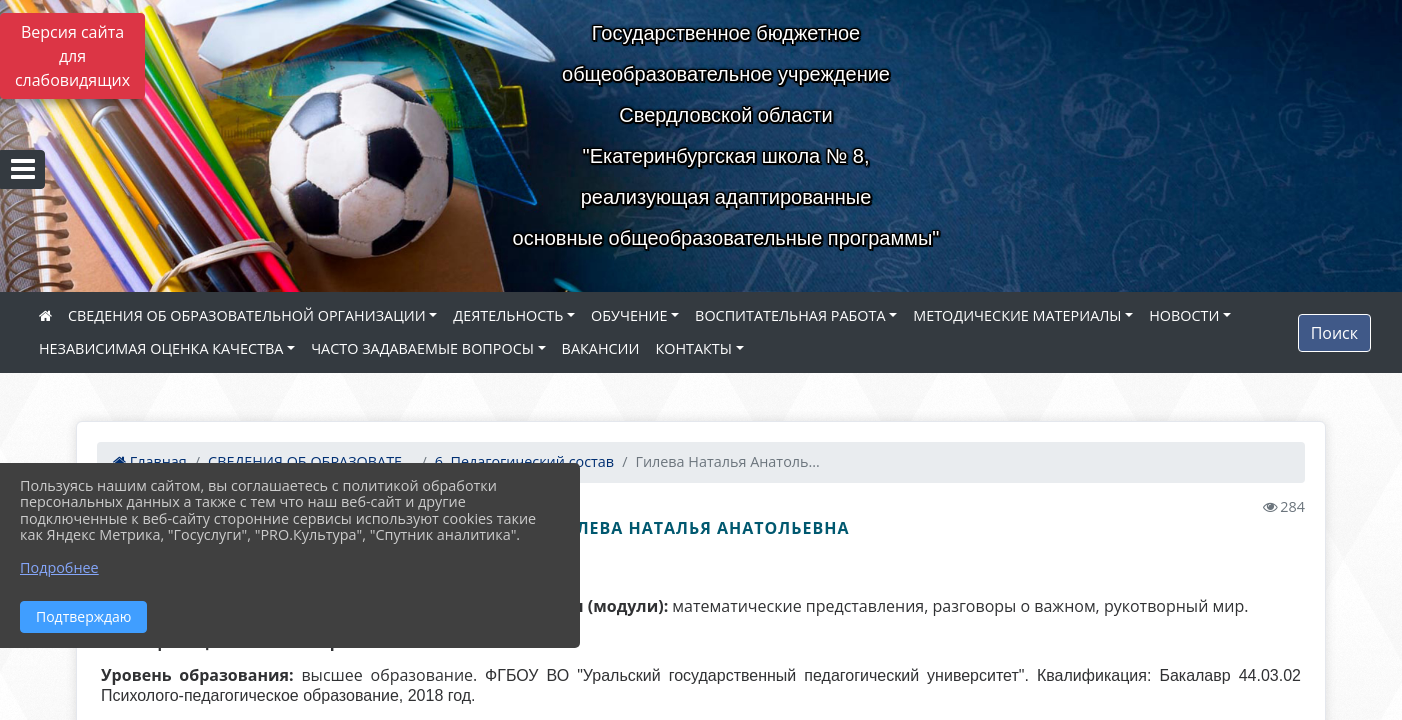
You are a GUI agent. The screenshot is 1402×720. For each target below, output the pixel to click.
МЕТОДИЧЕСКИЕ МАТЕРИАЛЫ (1017, 315)
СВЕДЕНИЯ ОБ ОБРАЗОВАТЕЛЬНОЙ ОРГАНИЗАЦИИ (247, 315)
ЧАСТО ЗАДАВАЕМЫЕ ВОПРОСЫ (422, 348)
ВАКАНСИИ (601, 348)
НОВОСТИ (1184, 315)
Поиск (1334, 333)
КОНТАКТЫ (693, 348)
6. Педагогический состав (524, 461)
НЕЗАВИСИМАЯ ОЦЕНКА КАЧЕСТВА (161, 348)
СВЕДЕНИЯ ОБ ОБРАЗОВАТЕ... (310, 461)
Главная (150, 461)
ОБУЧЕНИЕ (629, 315)
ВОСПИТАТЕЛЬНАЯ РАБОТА (790, 315)
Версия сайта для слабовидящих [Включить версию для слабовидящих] (72, 56)
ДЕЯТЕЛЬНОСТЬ (508, 315)
